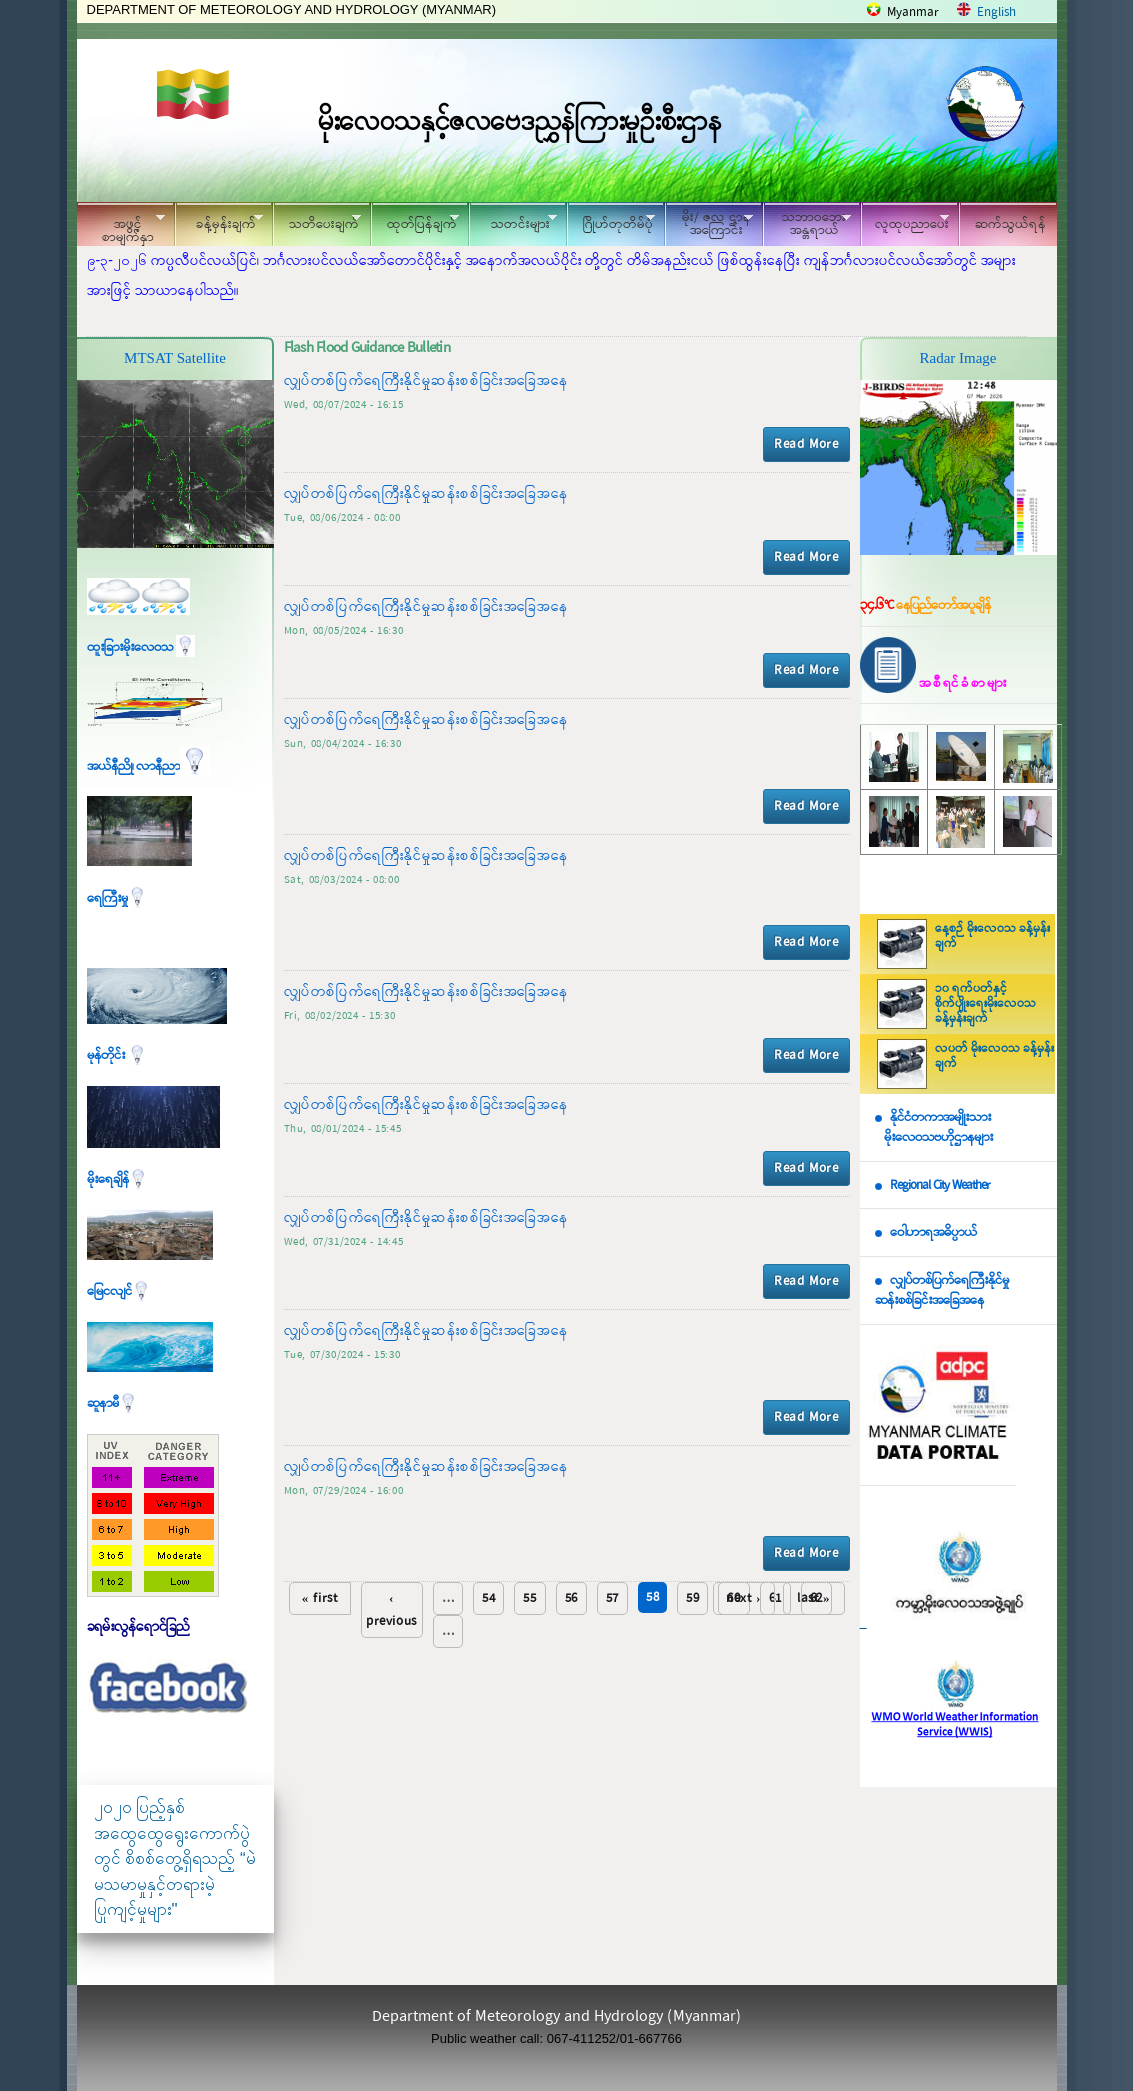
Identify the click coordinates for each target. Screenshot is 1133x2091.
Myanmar (913, 12)
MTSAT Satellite (175, 358)
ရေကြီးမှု (117, 898)
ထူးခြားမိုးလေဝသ (141, 647)
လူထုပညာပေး (905, 221)
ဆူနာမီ (112, 1403)
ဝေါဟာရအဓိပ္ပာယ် (933, 1232)
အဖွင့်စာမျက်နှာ (121, 227)
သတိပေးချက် (317, 221)
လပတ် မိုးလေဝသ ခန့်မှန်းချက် (994, 1056)
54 (488, 1598)
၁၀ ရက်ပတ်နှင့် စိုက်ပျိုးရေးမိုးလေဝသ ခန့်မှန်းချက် (985, 1004)
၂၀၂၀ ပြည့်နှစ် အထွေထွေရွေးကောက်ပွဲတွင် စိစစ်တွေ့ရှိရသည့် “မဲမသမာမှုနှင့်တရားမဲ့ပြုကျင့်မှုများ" (175, 1858)
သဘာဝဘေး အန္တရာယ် (807, 224)
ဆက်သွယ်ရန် (1010, 224)
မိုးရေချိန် (117, 1179)
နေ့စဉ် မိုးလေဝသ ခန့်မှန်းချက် (992, 936)
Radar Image (957, 358)
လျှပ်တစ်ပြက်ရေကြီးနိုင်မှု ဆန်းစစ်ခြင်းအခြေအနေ (942, 1291)
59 (692, 1598)
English (996, 12)
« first (320, 1598)
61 (775, 1598)
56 (571, 1598)
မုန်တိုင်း (117, 1055)
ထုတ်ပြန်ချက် (415, 221)
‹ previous (391, 1610)
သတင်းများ (513, 221)
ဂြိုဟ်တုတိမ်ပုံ (611, 221)
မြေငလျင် (119, 1291)
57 (612, 1598)
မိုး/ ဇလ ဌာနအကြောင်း (709, 224)
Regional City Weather (940, 1185)
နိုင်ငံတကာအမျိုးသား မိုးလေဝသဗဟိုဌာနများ (934, 1128)
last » (813, 1598)
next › (743, 1598)
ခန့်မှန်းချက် (219, 221)
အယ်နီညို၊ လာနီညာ (148, 766)
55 (529, 1598)
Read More (806, 444)
